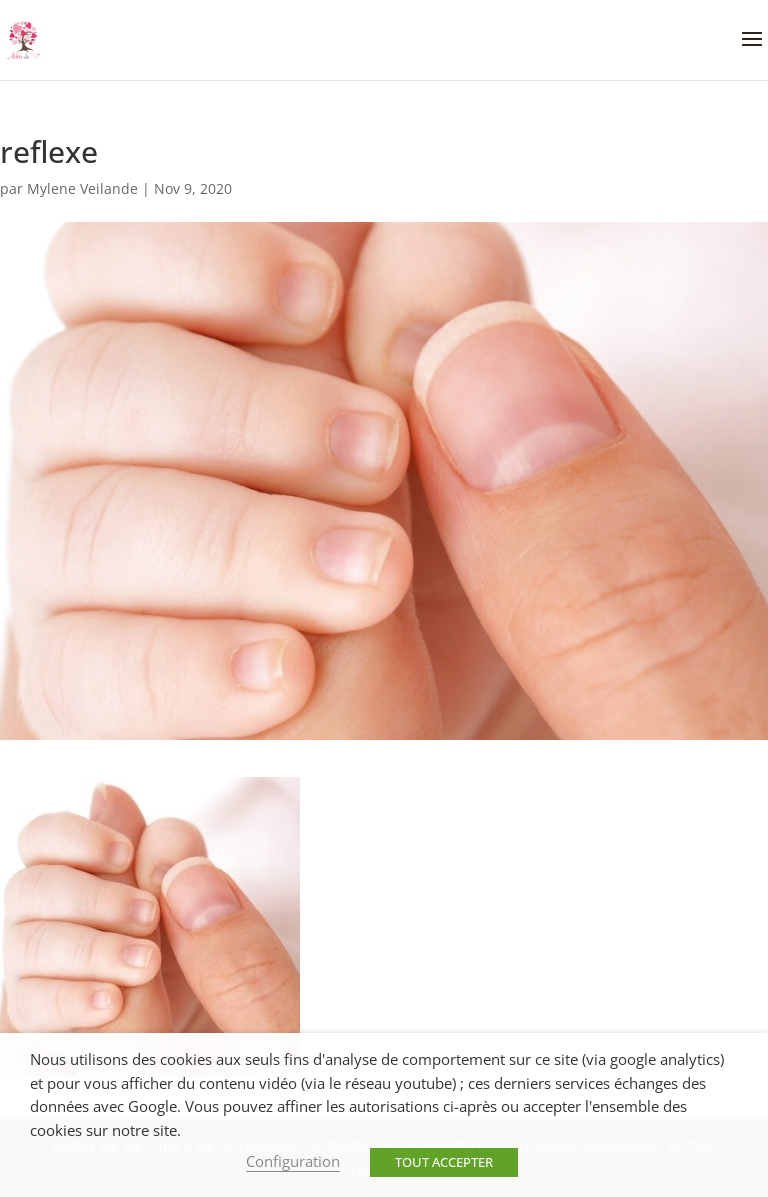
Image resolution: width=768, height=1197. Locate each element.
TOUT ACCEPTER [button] (444, 1162)
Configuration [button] (293, 1161)
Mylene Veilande (82, 188)
